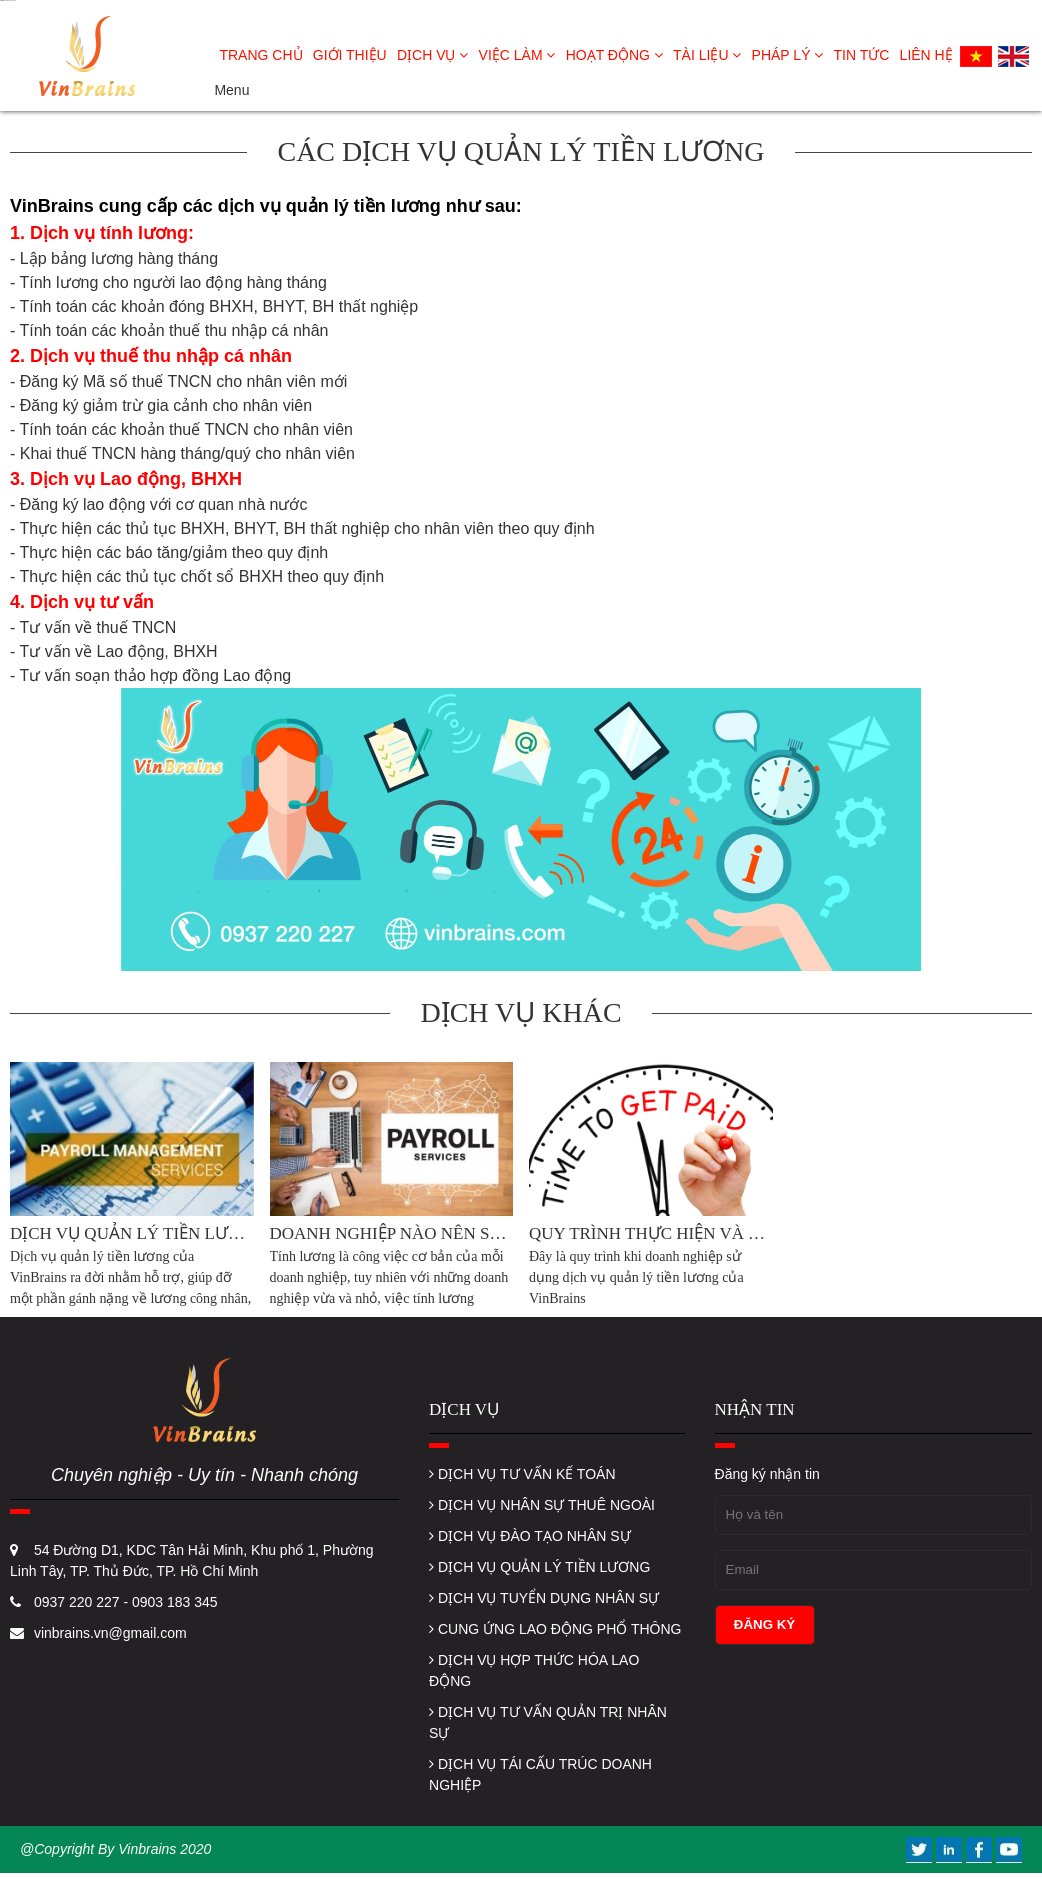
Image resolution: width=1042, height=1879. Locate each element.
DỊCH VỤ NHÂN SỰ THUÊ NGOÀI (542, 1505)
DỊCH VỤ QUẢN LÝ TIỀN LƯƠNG (539, 1567)
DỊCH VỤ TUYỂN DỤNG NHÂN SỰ (544, 1598)
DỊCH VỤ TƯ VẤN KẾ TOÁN (522, 1474)
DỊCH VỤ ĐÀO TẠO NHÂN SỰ (530, 1536)
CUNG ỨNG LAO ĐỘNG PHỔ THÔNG (555, 1629)
